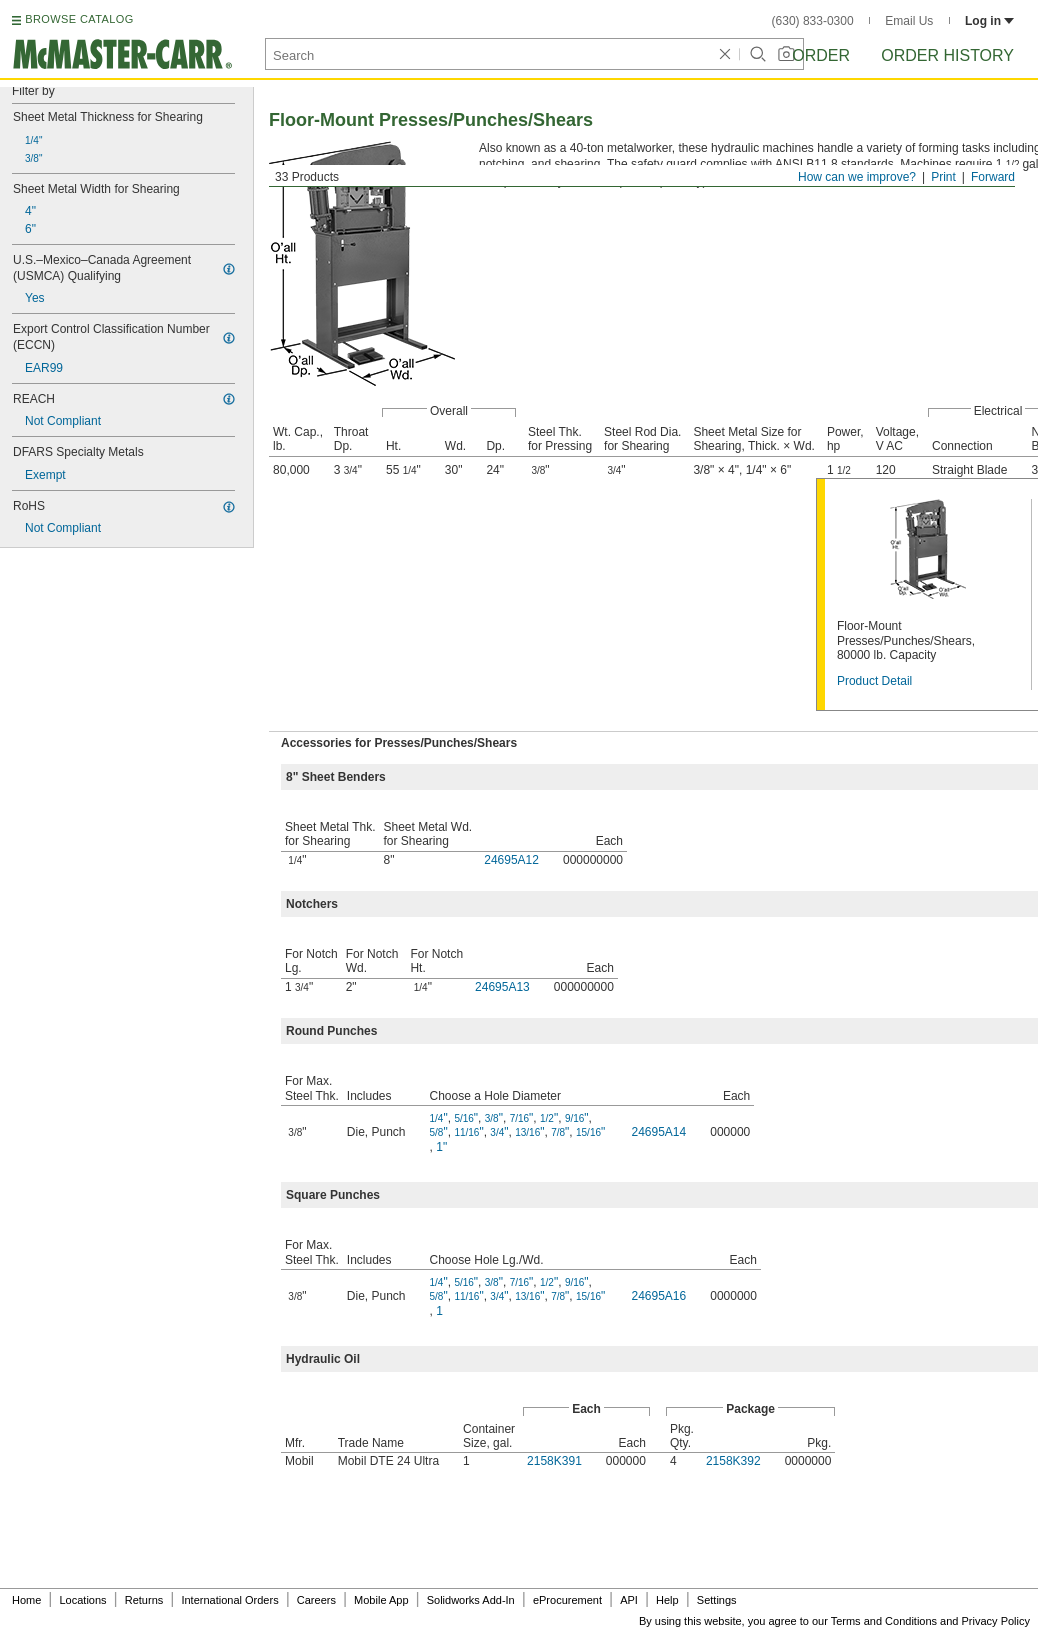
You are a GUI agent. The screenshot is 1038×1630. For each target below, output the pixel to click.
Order (821, 55)
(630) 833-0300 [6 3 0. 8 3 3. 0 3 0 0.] (813, 21)
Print (943, 177)
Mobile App (381, 1600)
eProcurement (567, 1600)
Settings (717, 1600)
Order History (947, 55)
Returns (144, 1600)
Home (26, 1600)
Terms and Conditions (884, 1621)
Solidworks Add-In (471, 1600)
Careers (316, 1600)
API (629, 1600)
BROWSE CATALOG (79, 19)
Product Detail (874, 681)
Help (667, 1600)
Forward (993, 177)
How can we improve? (857, 177)
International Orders (229, 1600)
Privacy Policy (996, 1621)
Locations (83, 1600)
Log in (989, 21)
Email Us (909, 21)
